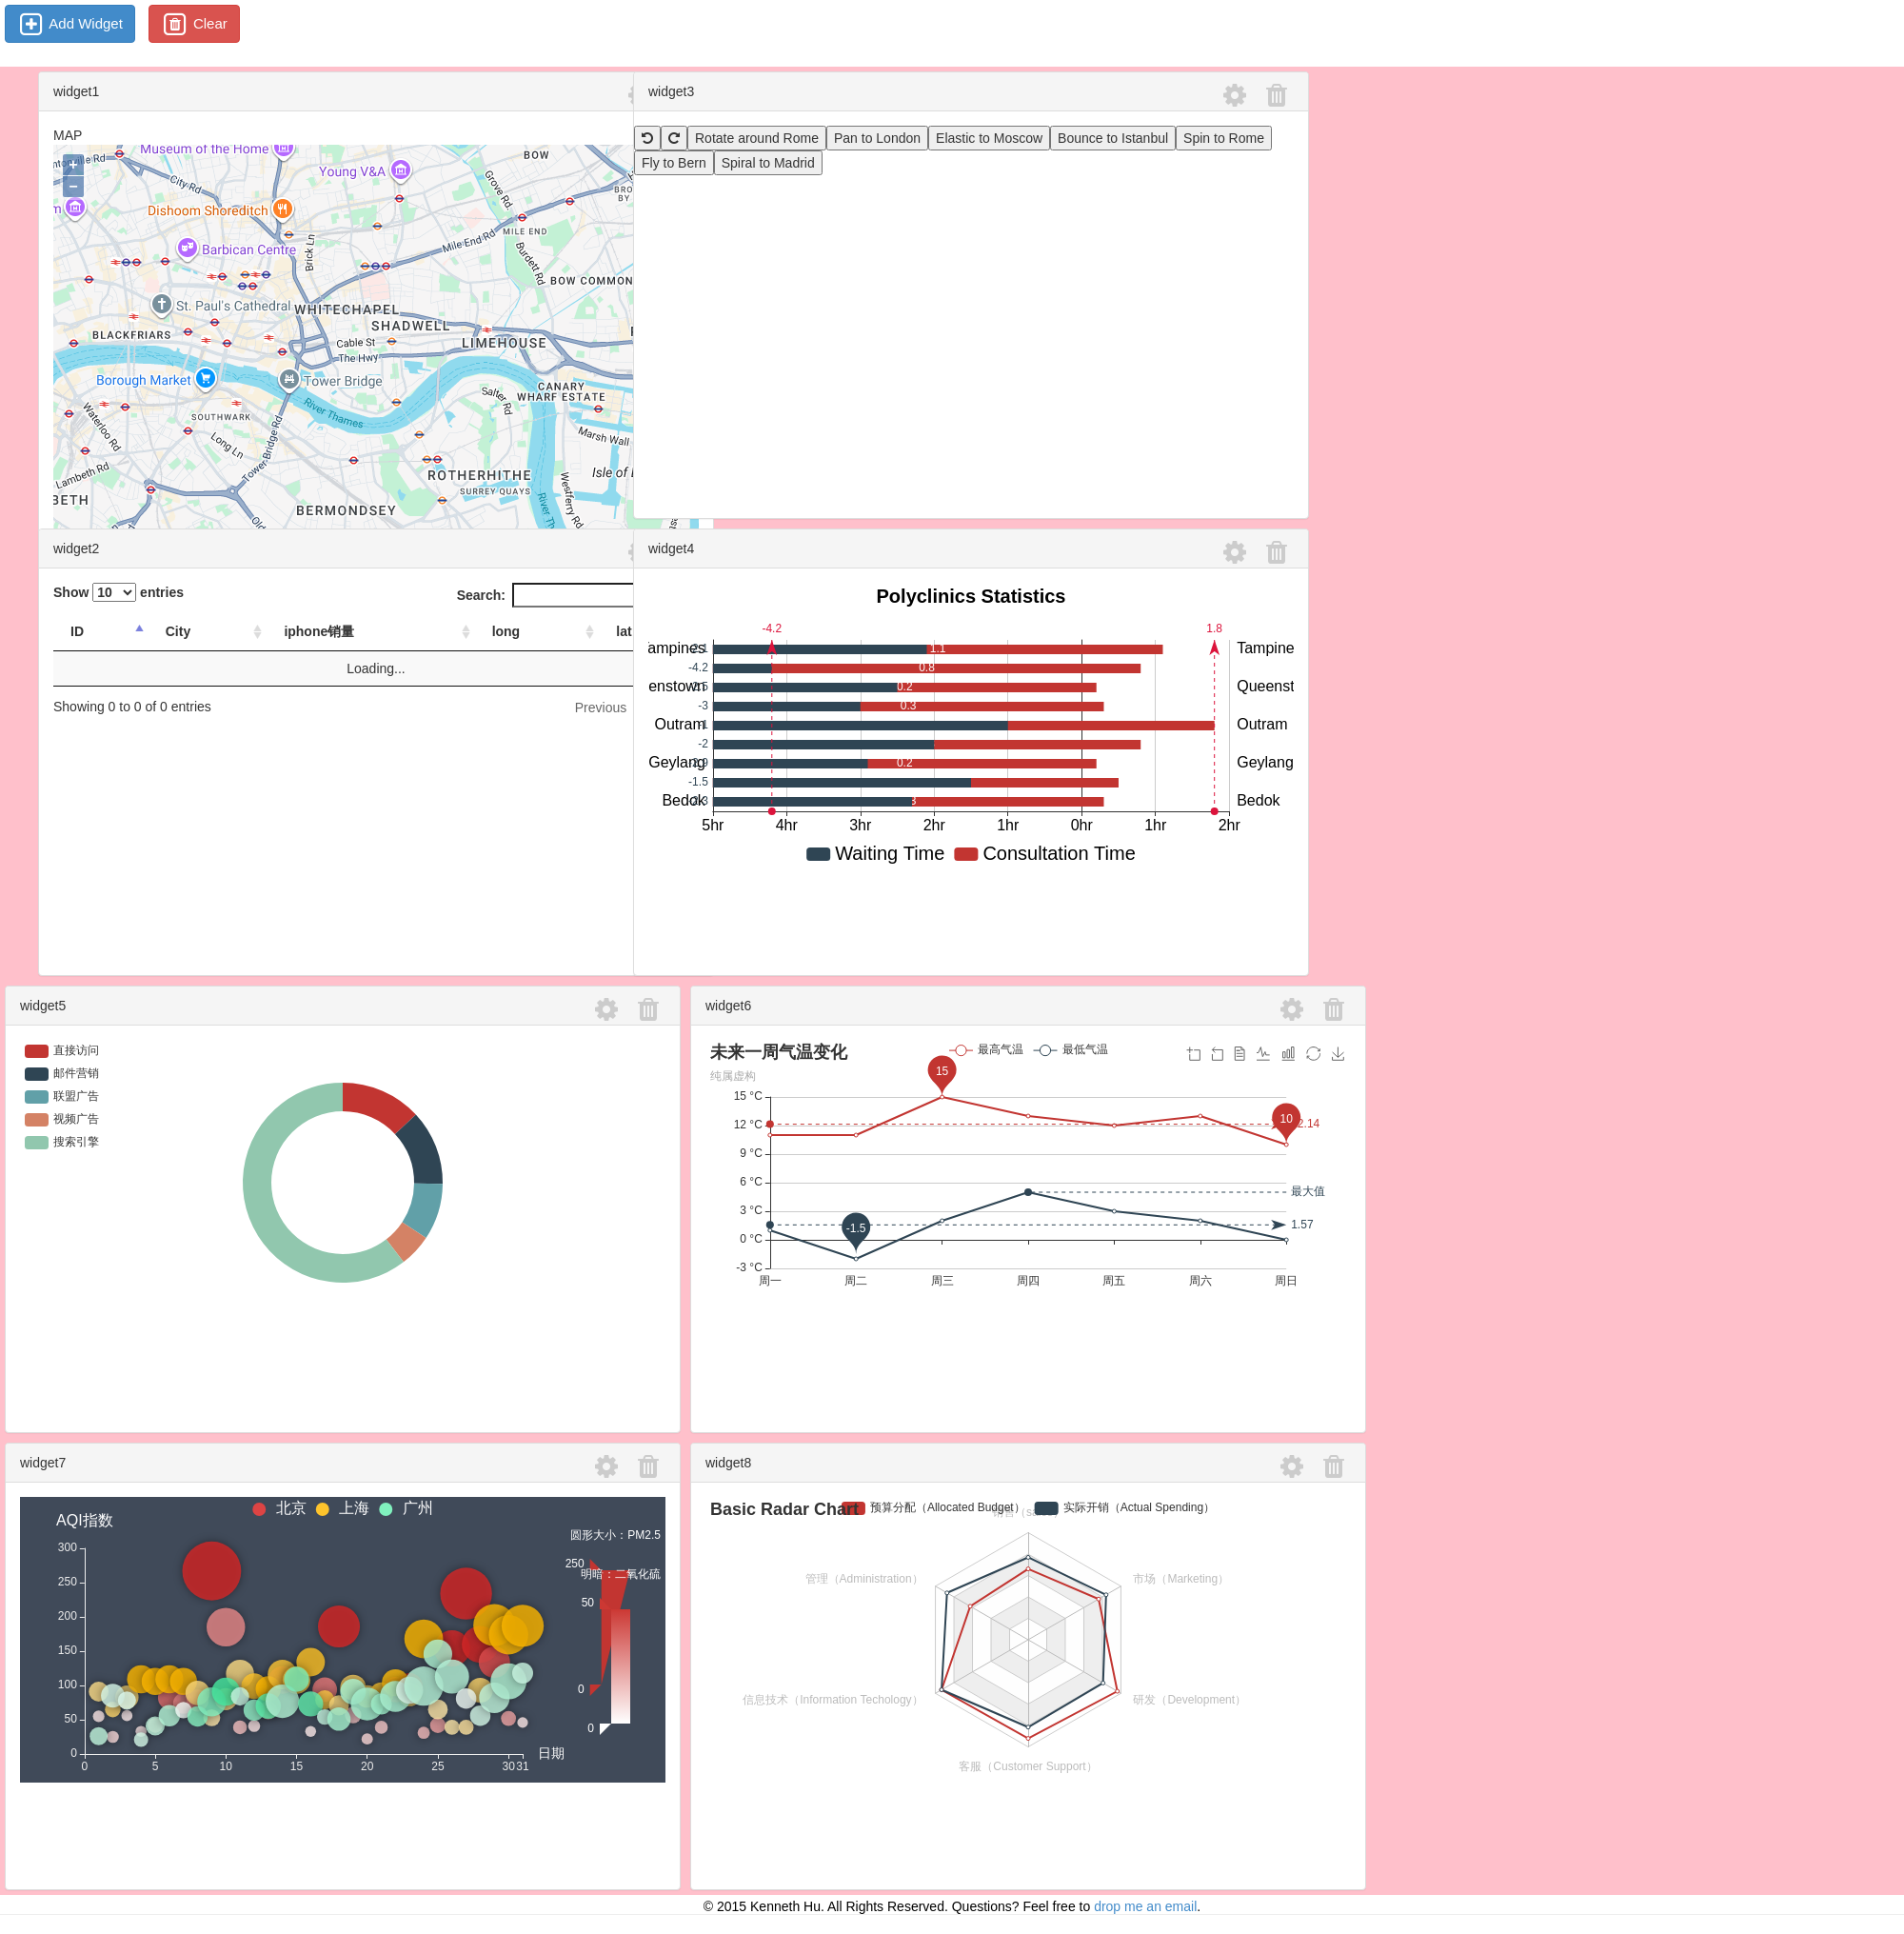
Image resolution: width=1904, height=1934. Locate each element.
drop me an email (1145, 1906)
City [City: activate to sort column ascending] (178, 631)
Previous (600, 707)
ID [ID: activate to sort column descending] (77, 631)
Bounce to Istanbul (1113, 138)
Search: (578, 595)
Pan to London (877, 138)
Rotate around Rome (757, 138)
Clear (194, 24)
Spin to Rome (1223, 138)
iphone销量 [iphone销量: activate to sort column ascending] (319, 631)
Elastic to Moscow (989, 138)
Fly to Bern (674, 162)
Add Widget (70, 24)
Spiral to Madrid (768, 162)
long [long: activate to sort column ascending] (506, 631)
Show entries (118, 592)
